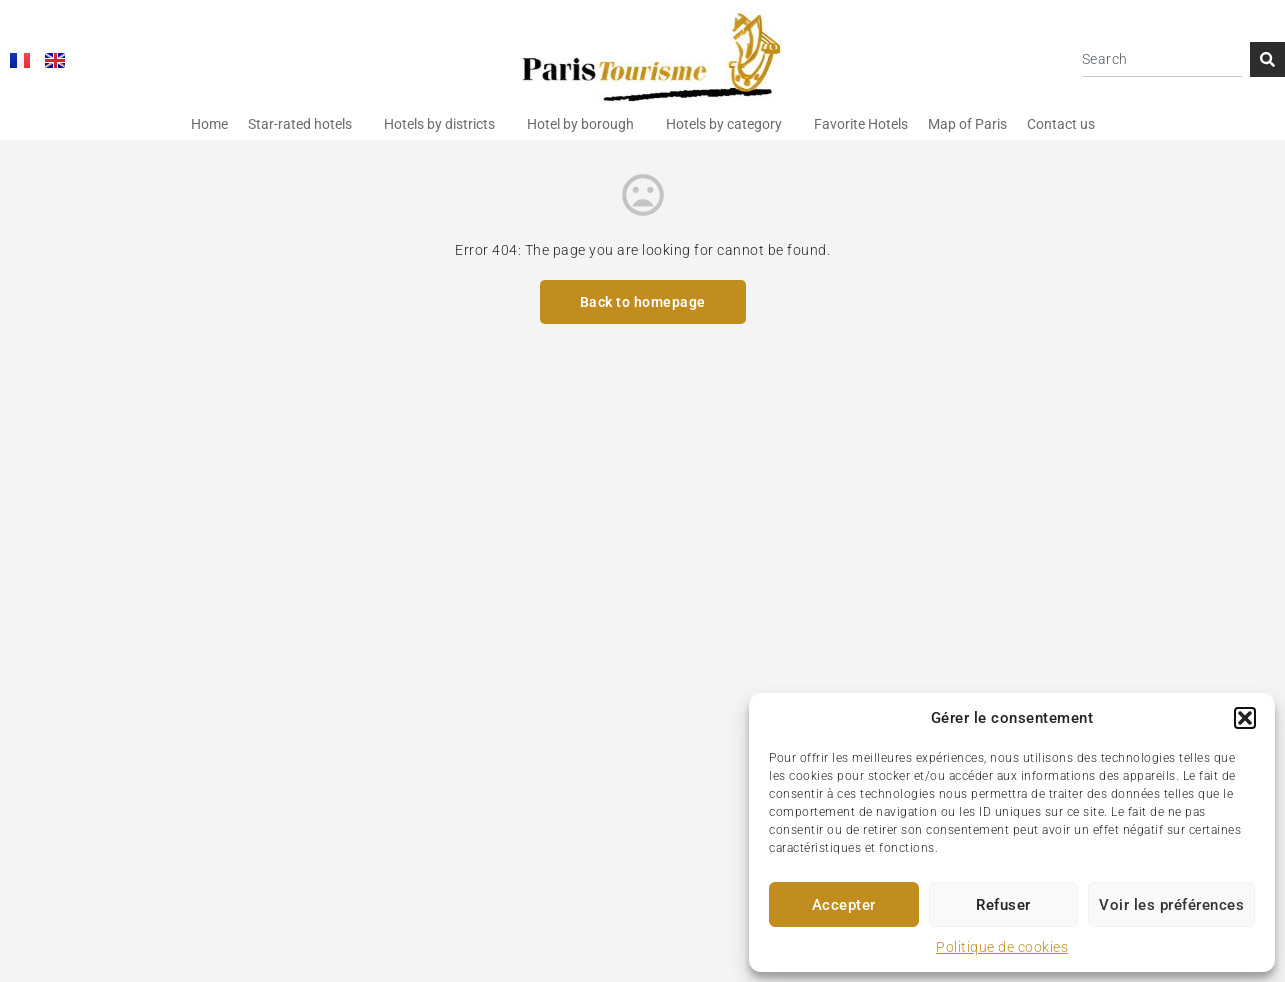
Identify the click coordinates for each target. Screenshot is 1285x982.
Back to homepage (643, 302)
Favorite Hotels (861, 124)
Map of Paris (967, 124)
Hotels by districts (439, 124)
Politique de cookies (1002, 947)
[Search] (1267, 59)
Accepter (844, 905)
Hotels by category (724, 124)
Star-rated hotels (300, 124)
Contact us (1061, 124)
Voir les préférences (1171, 905)
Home (209, 124)
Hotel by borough (580, 124)
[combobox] (1162, 59)
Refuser (1003, 905)
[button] (1245, 718)
